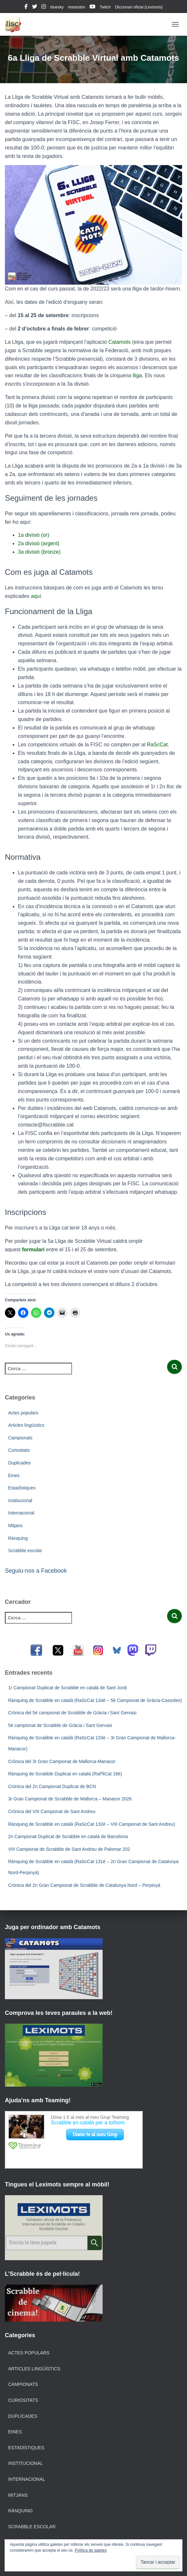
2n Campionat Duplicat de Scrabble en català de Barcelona (68, 1836)
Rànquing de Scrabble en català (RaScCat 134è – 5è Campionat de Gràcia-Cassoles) (95, 1700)
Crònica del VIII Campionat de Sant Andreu (51, 1811)
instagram (43, 7)
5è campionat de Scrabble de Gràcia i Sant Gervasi (60, 1725)
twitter (34, 7)
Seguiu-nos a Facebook (36, 1570)
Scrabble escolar (25, 1550)
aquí (36, 596)
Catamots (119, 342)
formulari (33, 1249)
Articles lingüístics (26, 1425)
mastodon (76, 7)
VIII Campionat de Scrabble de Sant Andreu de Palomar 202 (69, 1849)
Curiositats (19, 1450)
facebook (26, 7)
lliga (137, 375)
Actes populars (23, 1412)
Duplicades (19, 1462)
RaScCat (157, 744)
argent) (51, 543)
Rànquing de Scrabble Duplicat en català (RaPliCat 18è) (65, 1773)
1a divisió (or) (33, 535)
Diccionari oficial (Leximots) (139, 7)
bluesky (57, 7)
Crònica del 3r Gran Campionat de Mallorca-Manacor (61, 1761)
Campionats (20, 1437)
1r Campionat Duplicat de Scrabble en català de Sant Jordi (67, 1687)
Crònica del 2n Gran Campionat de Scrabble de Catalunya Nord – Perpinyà (84, 1885)
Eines (14, 1475)
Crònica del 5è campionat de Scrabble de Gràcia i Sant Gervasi (72, 1712)
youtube (92, 7)
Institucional (20, 1500)
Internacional (21, 1512)
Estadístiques (22, 1487)
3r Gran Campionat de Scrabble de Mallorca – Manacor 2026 (70, 1798)
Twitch (105, 7)
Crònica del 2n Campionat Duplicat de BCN (52, 1786)
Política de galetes (91, 2550)
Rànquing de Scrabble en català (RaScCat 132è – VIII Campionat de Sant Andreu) (91, 1824)
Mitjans (15, 1525)
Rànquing (18, 1538)
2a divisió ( (30, 543)
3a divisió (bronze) (39, 552)
